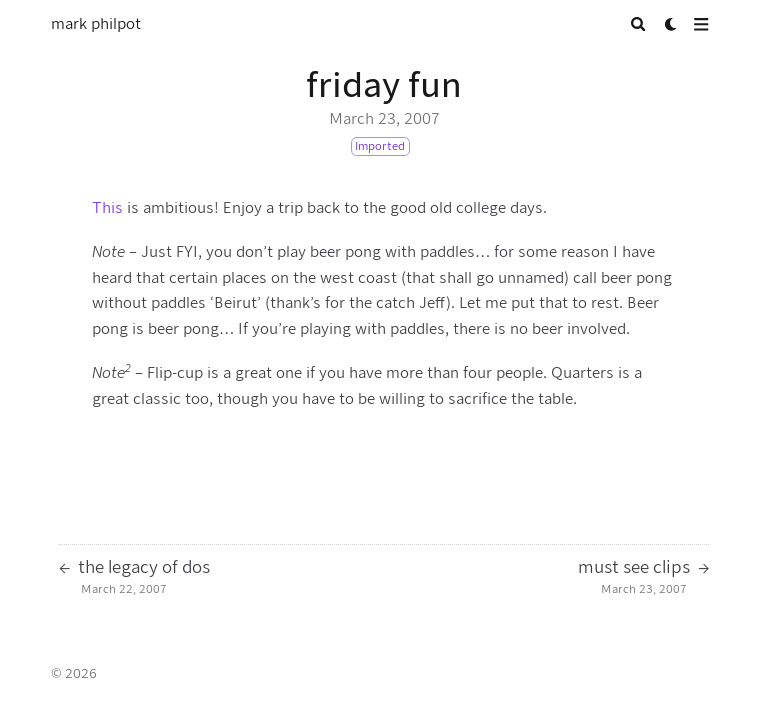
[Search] (638, 24)
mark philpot (96, 24)
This (107, 208)
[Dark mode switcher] (671, 24)
